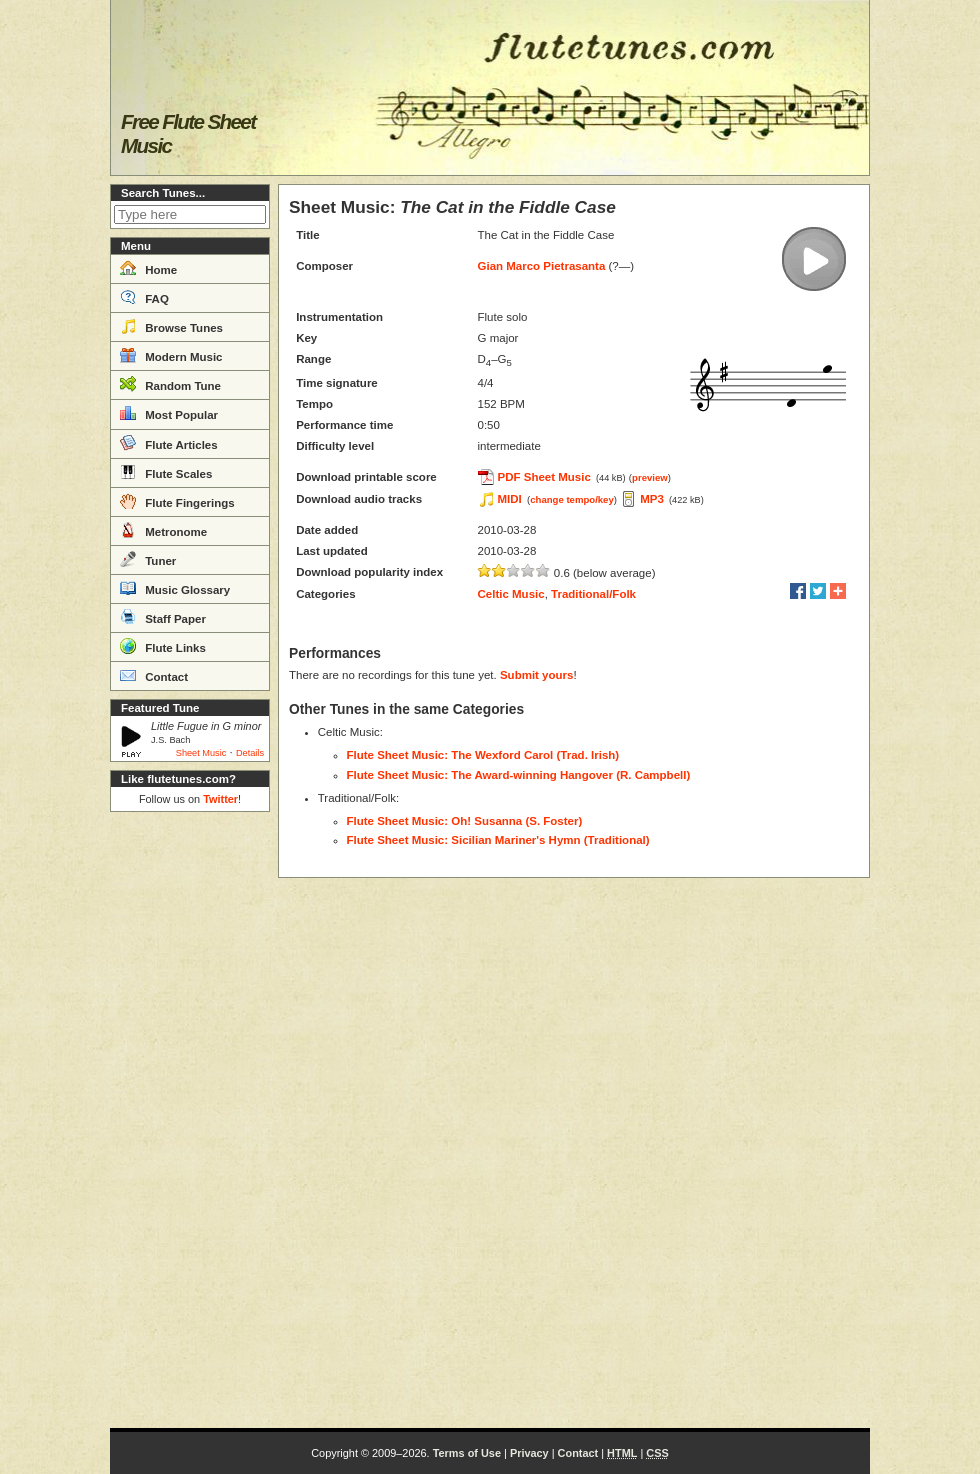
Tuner (148, 559)
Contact (154, 675)
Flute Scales (166, 472)
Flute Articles (169, 443)
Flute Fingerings (177, 501)
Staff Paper (163, 617)
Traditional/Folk (593, 594)
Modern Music (171, 355)
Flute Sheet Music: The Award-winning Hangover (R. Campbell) (519, 775)
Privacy (529, 1453)
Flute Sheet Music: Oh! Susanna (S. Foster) (465, 821)
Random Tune (170, 384)
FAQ (144, 297)
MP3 (652, 499)
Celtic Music (511, 594)
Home (148, 268)
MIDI (510, 499)
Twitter (220, 799)
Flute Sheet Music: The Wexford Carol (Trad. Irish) (483, 755)
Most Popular (169, 413)
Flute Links (163, 646)
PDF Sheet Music (544, 477)
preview (650, 477)
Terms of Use (467, 1453)
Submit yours (536, 675)
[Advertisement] (190, 1120)
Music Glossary (175, 588)
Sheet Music (201, 753)
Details (250, 753)
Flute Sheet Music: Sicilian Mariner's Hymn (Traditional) (498, 840)
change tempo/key (572, 499)
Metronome (163, 530)
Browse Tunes (171, 326)
